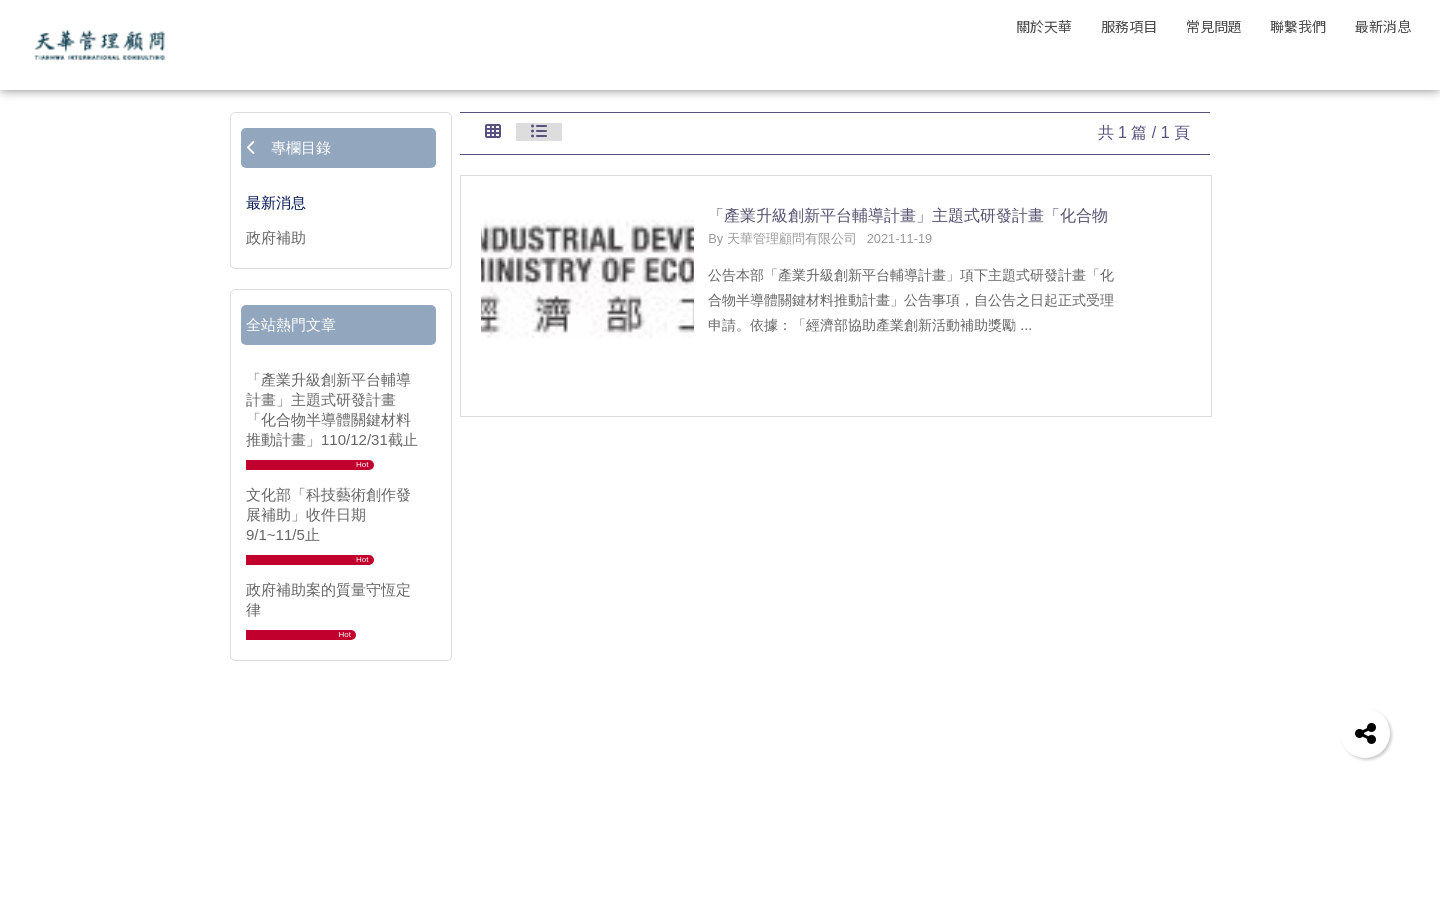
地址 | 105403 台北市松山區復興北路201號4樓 (1150, 871)
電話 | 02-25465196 (1066, 827)
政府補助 (276, 237)
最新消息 (276, 202)
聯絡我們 (1047, 784)
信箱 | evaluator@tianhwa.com (1101, 849)
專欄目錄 (288, 147)
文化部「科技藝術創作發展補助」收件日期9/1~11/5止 (328, 514)
